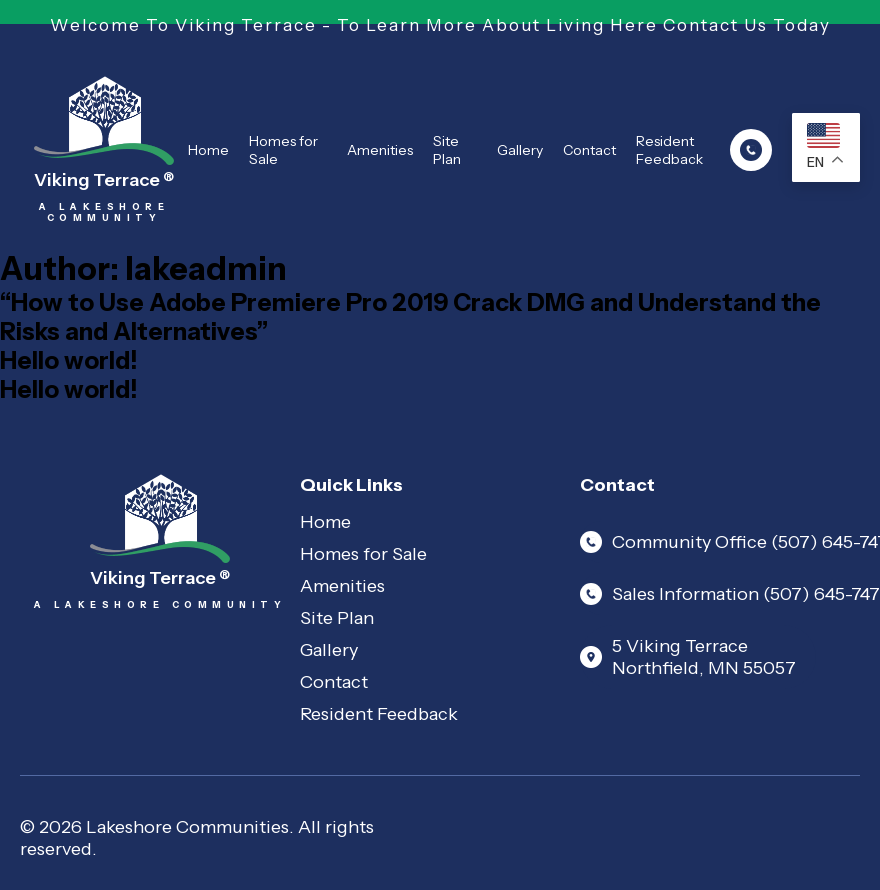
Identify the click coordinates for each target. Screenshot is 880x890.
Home (208, 150)
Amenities (380, 150)
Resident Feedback (669, 150)
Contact (589, 150)
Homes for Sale (283, 150)
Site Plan (447, 150)
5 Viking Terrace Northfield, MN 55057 (688, 657)
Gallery (520, 150)
